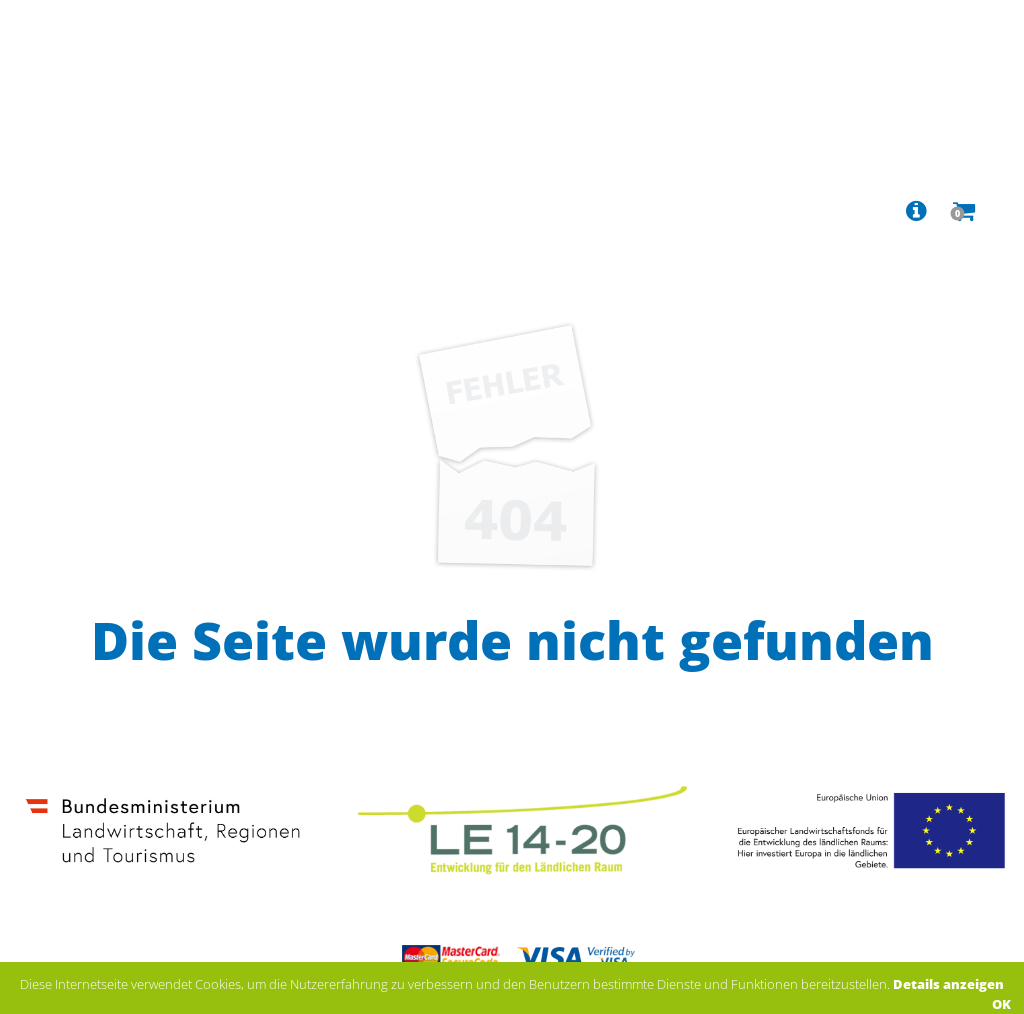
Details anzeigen (948, 984)
